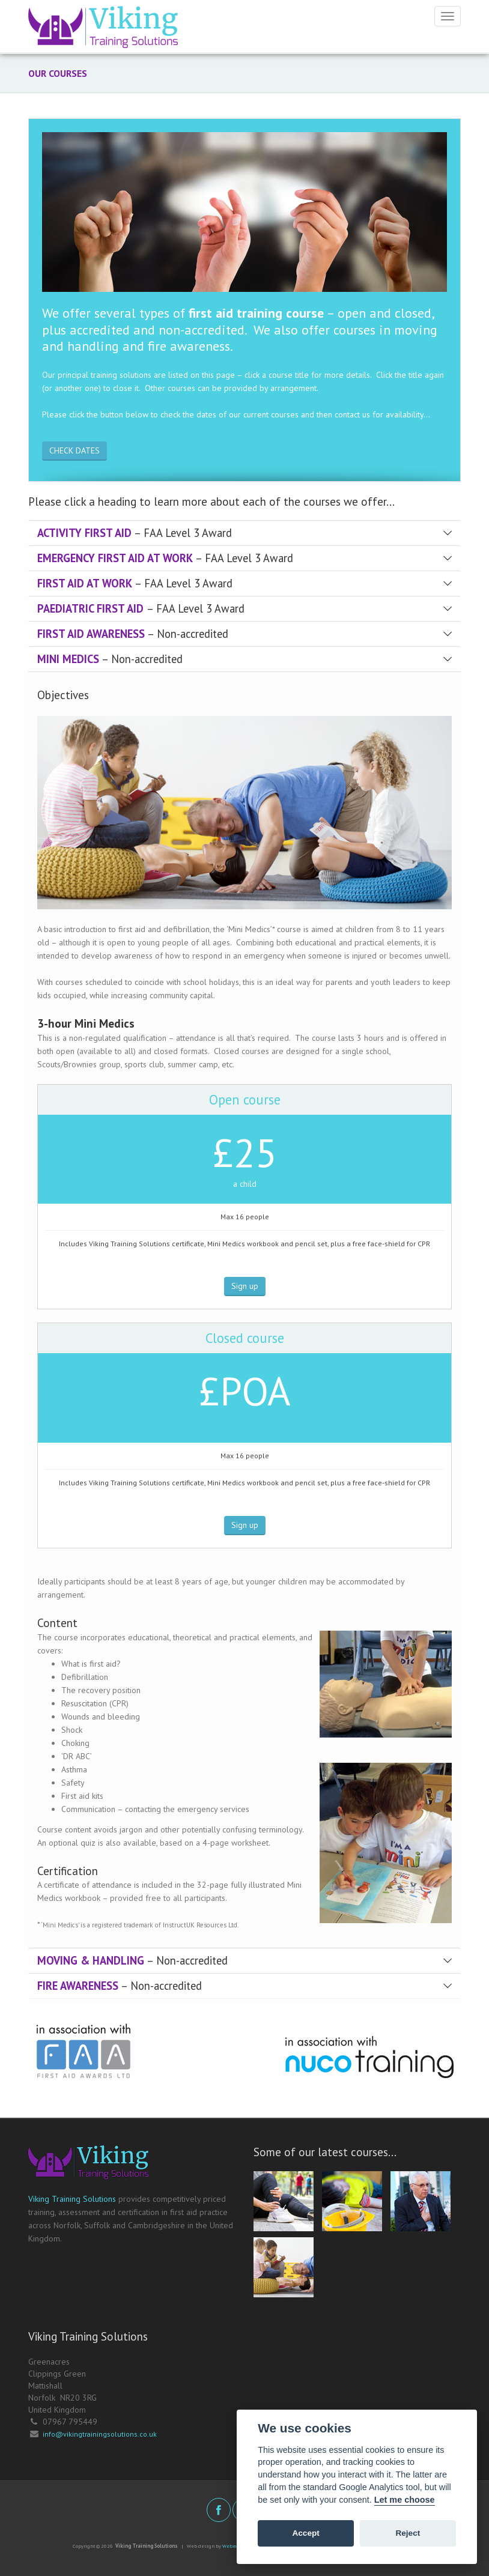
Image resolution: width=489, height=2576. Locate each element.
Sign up (244, 1285)
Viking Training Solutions (72, 2198)
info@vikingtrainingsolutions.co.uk (100, 2433)
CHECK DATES (74, 450)
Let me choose (404, 2500)
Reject (407, 2533)
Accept (305, 2533)
